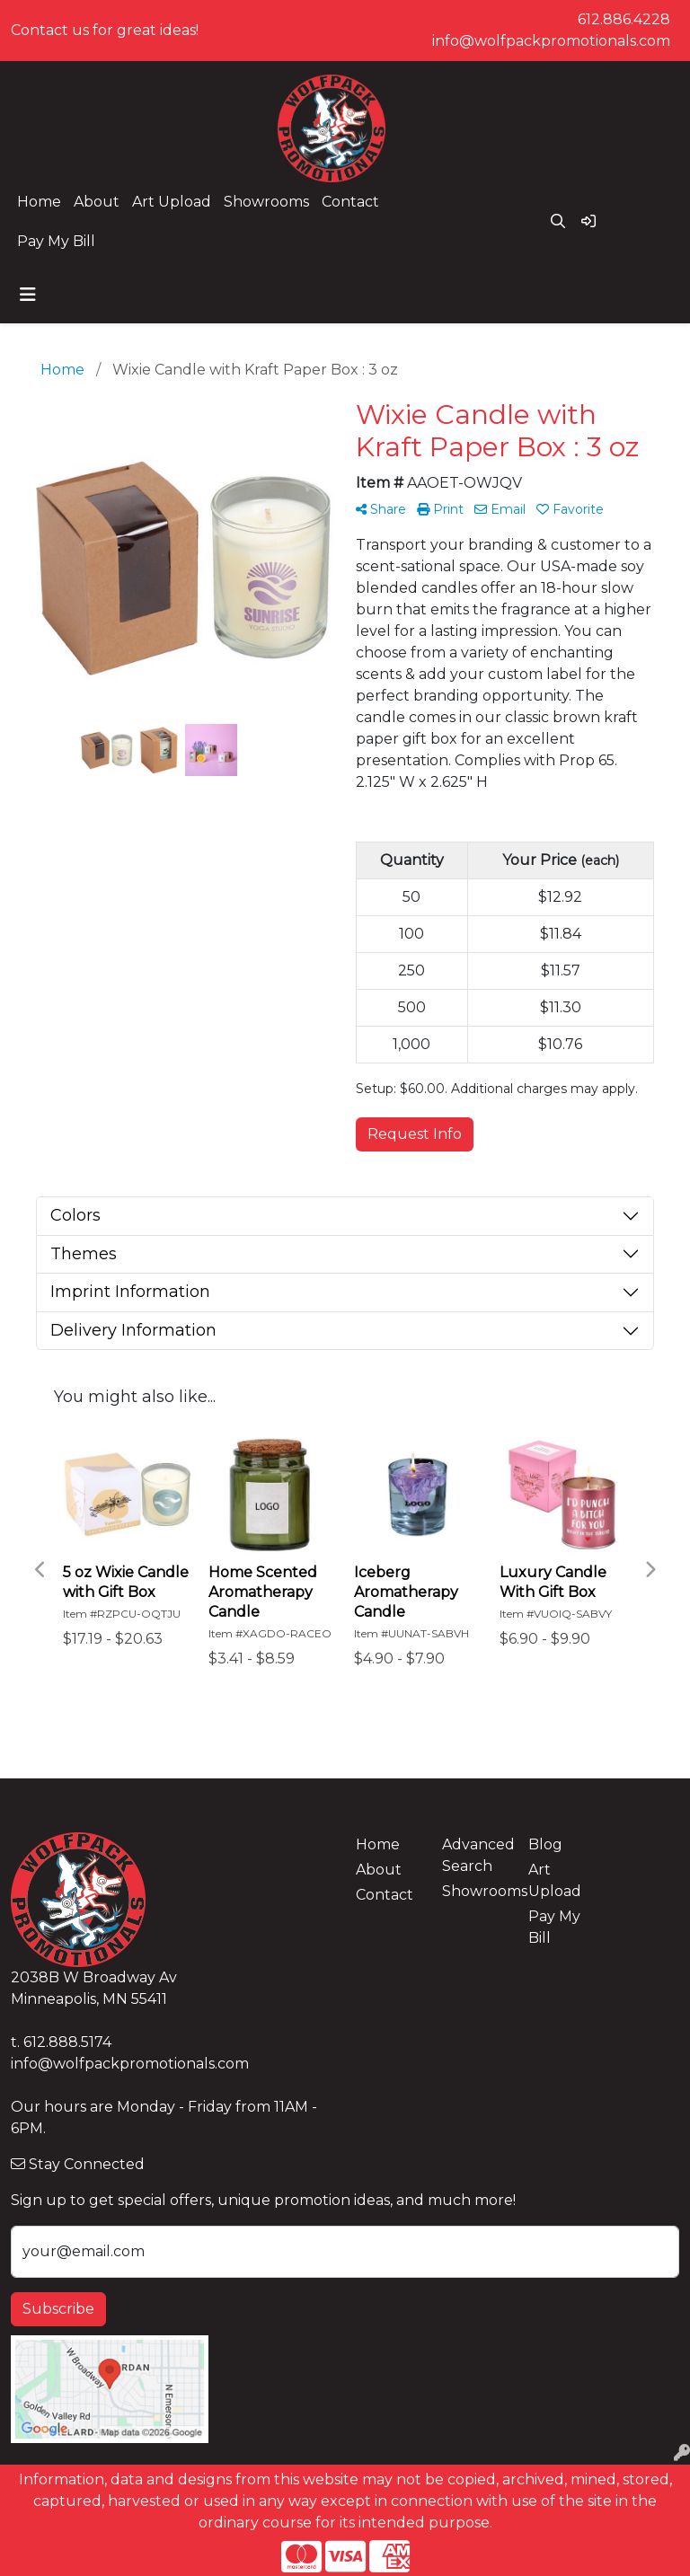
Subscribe (58, 2308)
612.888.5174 (67, 2042)
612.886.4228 (624, 19)
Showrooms (266, 201)
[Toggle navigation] (28, 294)
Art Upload (171, 201)
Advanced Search (474, 1855)
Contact (350, 201)
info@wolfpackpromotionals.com (551, 40)
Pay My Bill (56, 241)
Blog (545, 1844)
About (96, 201)
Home (39, 201)
